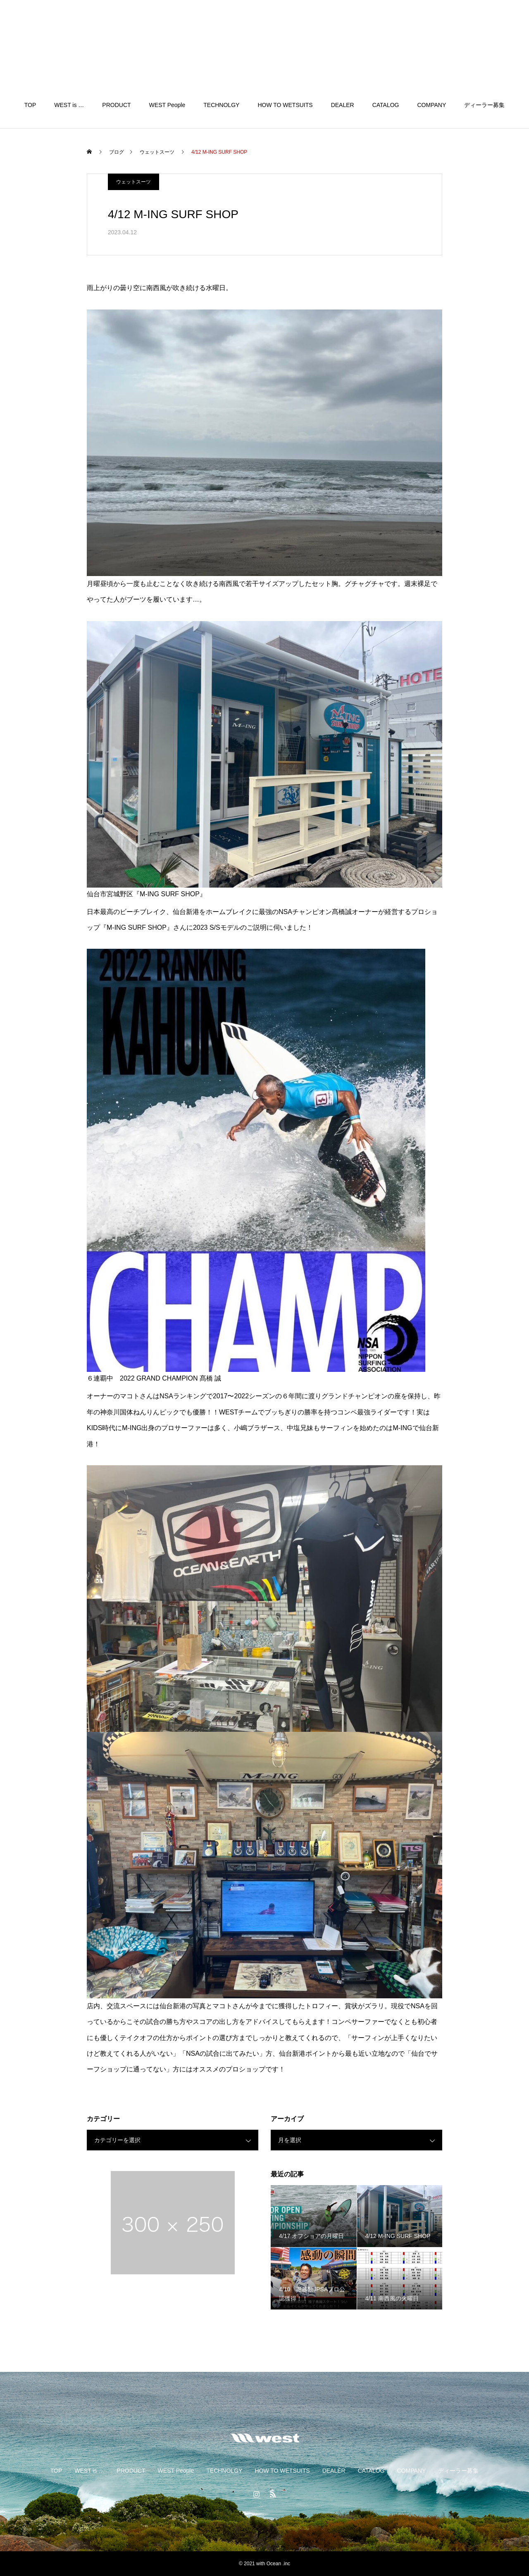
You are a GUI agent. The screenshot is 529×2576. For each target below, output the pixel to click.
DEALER (342, 105)
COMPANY (431, 105)
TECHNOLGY (221, 105)
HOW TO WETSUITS (284, 105)
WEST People (167, 105)
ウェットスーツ (133, 182)
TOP (30, 105)
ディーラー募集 (484, 105)
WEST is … (69, 105)
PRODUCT (116, 105)
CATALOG (385, 105)
